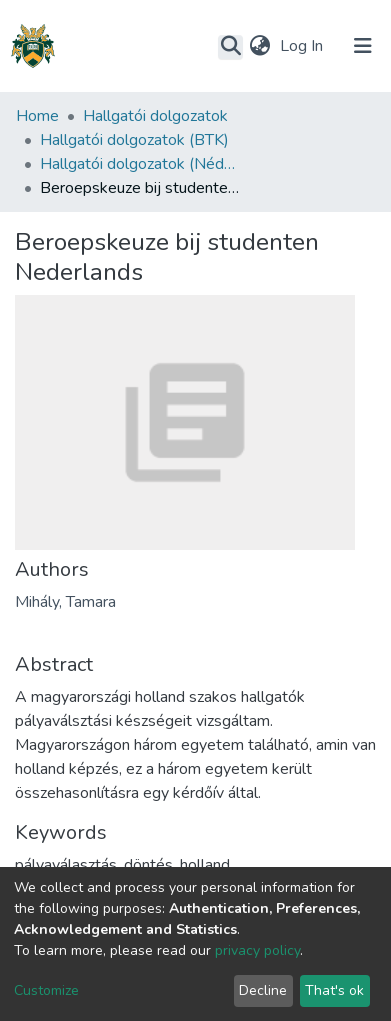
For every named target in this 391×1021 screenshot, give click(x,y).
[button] (259, 46)
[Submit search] (230, 47)
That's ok (334, 990)
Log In (303, 46)
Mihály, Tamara (65, 602)
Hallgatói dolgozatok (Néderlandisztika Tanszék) (140, 164)
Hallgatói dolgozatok (155, 116)
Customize (46, 990)
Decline (263, 990)
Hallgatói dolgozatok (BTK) (134, 140)
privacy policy (257, 950)
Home (37, 116)
